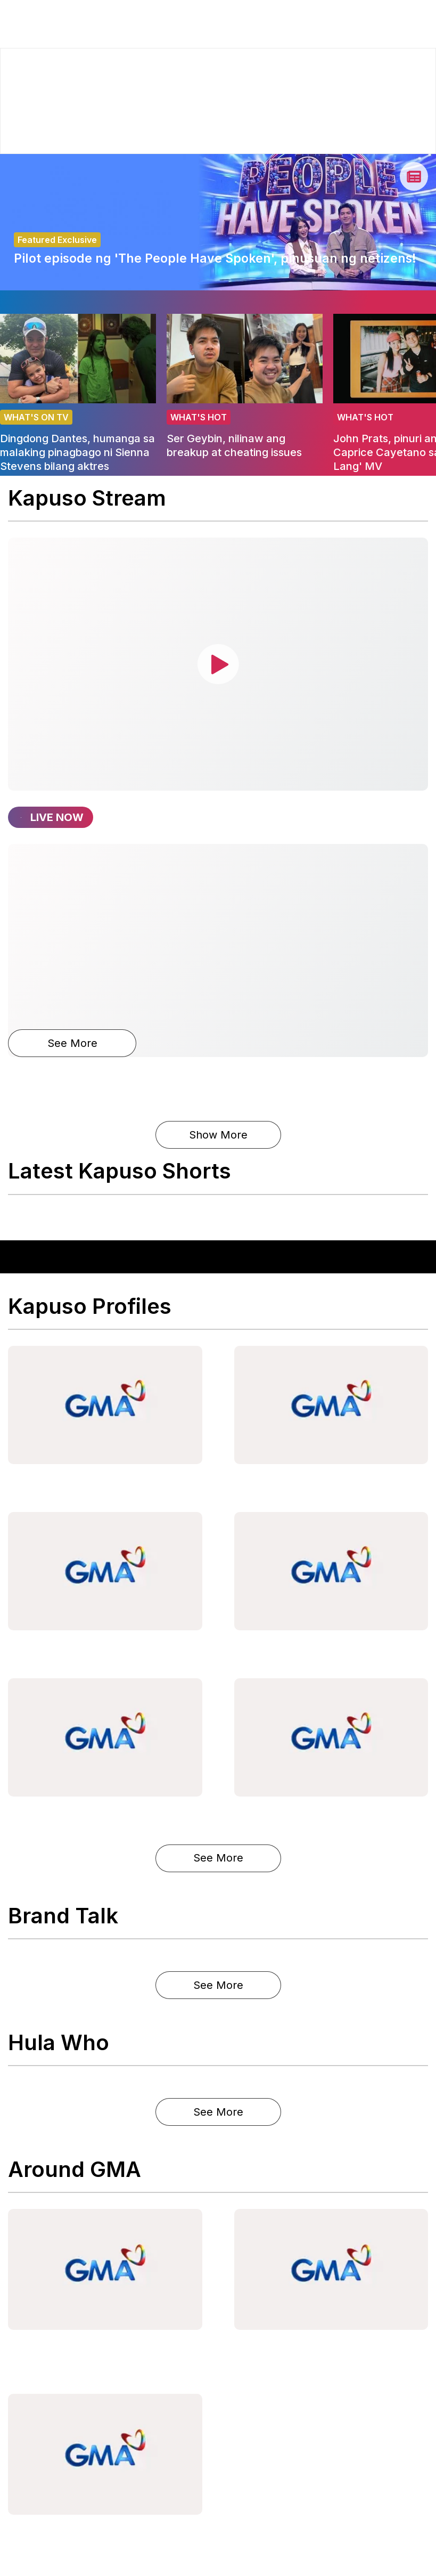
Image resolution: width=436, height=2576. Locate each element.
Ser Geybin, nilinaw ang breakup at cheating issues (234, 445)
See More (72, 1043)
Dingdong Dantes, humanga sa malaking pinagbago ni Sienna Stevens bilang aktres (77, 452)
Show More (218, 1134)
